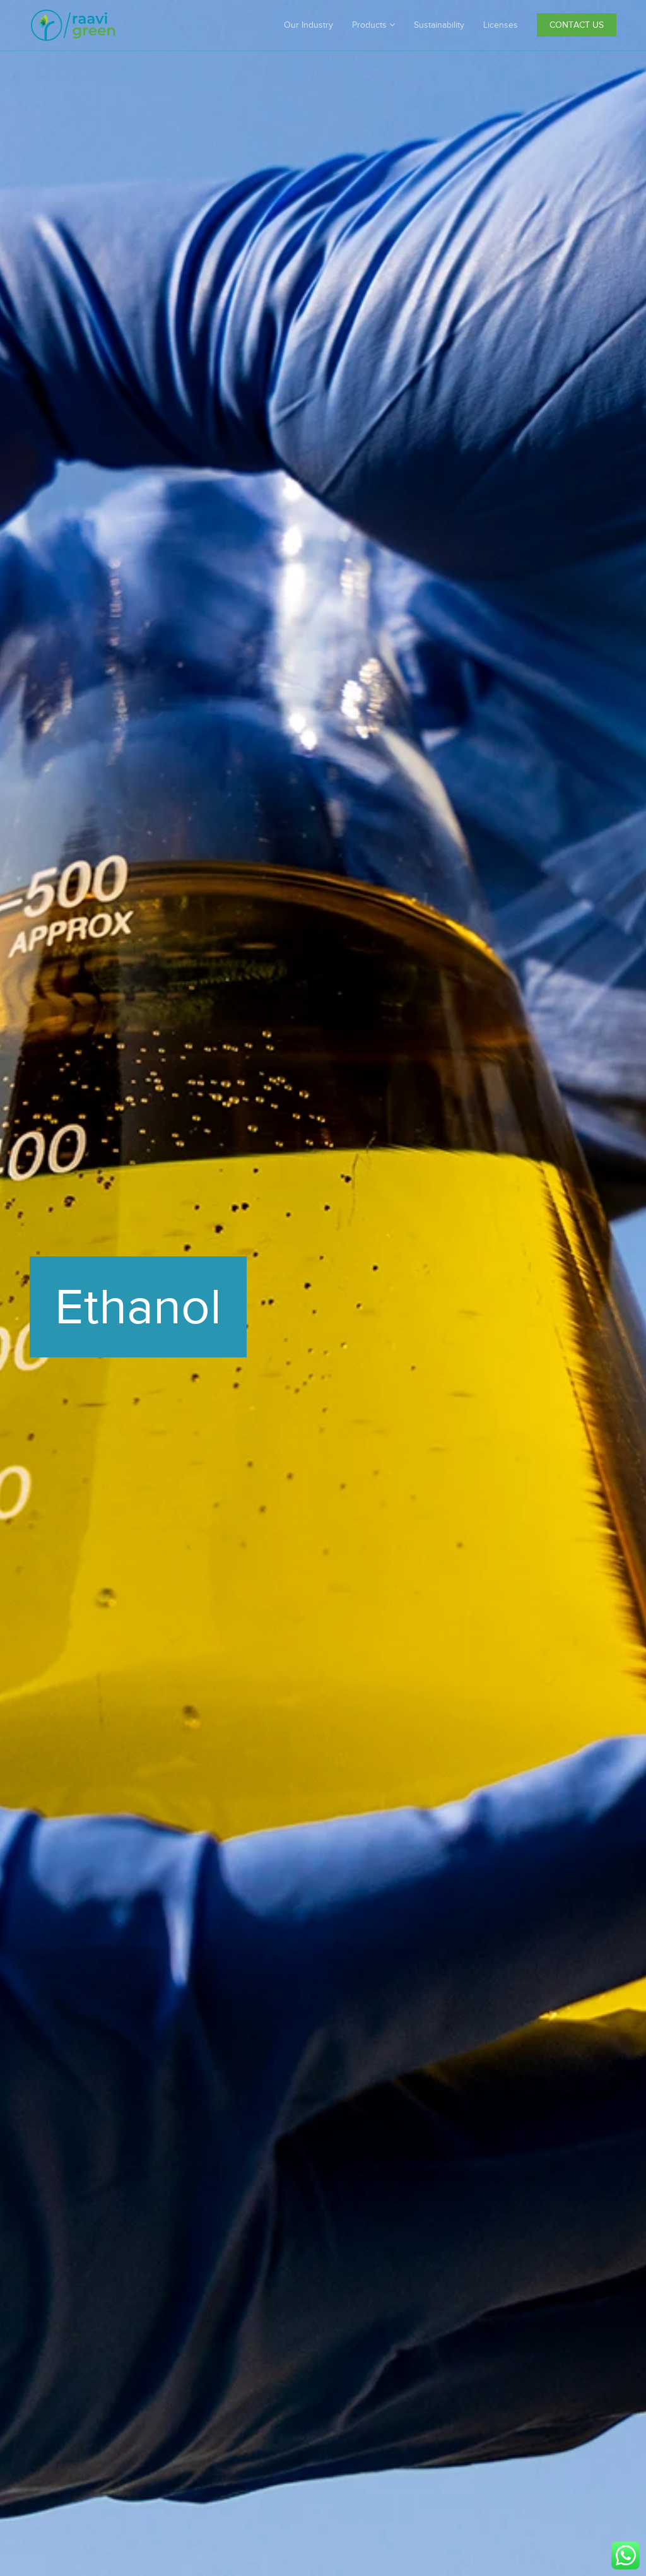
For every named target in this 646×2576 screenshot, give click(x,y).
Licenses (500, 25)
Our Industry (308, 25)
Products (373, 25)
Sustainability (439, 25)
